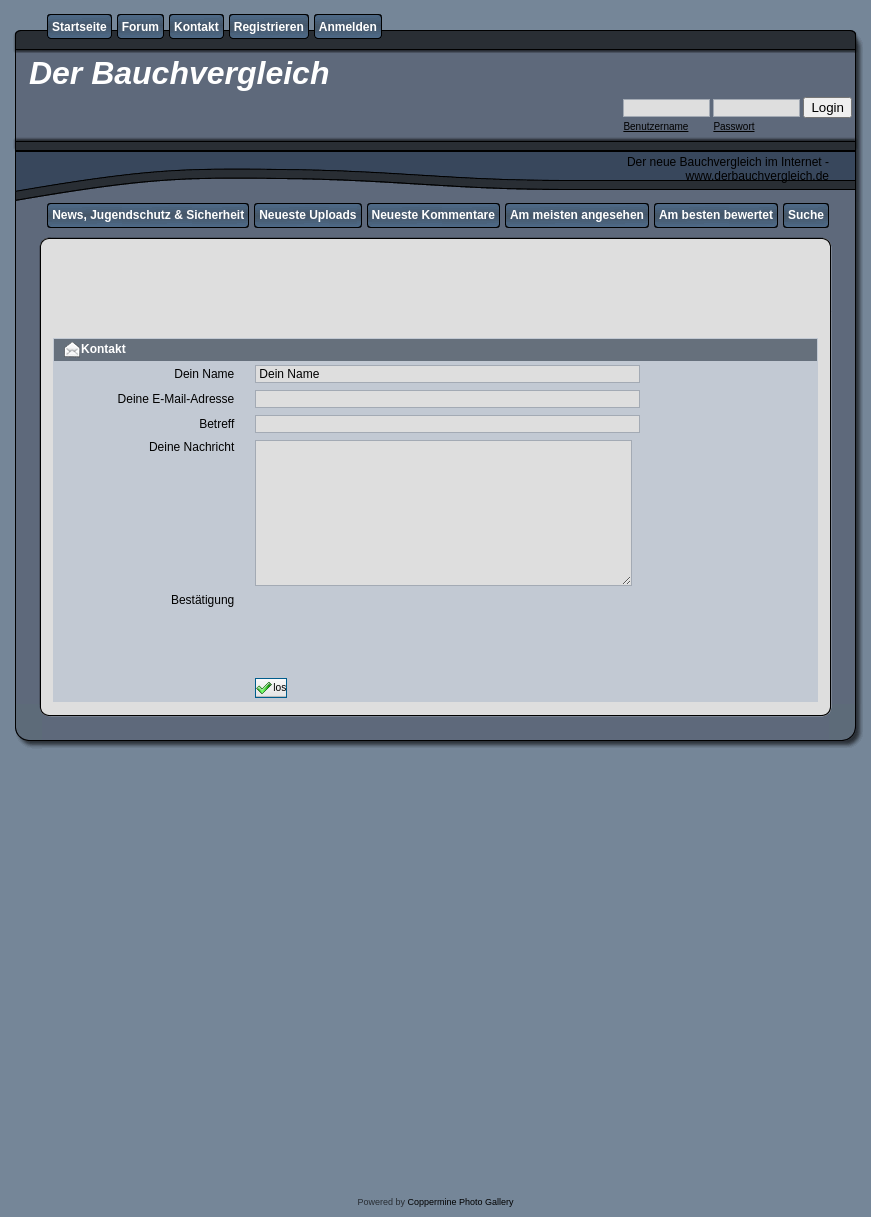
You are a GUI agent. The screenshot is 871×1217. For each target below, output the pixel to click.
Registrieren (269, 27)
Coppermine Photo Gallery (460, 1202)
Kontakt (196, 27)
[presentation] (407, 632)
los (271, 688)
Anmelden (348, 27)
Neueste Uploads (307, 215)
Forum (140, 27)
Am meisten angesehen (577, 215)
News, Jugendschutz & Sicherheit (148, 215)
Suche (806, 215)
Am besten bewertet (716, 215)
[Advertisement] (435, 291)
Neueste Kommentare (433, 215)
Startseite (79, 27)
